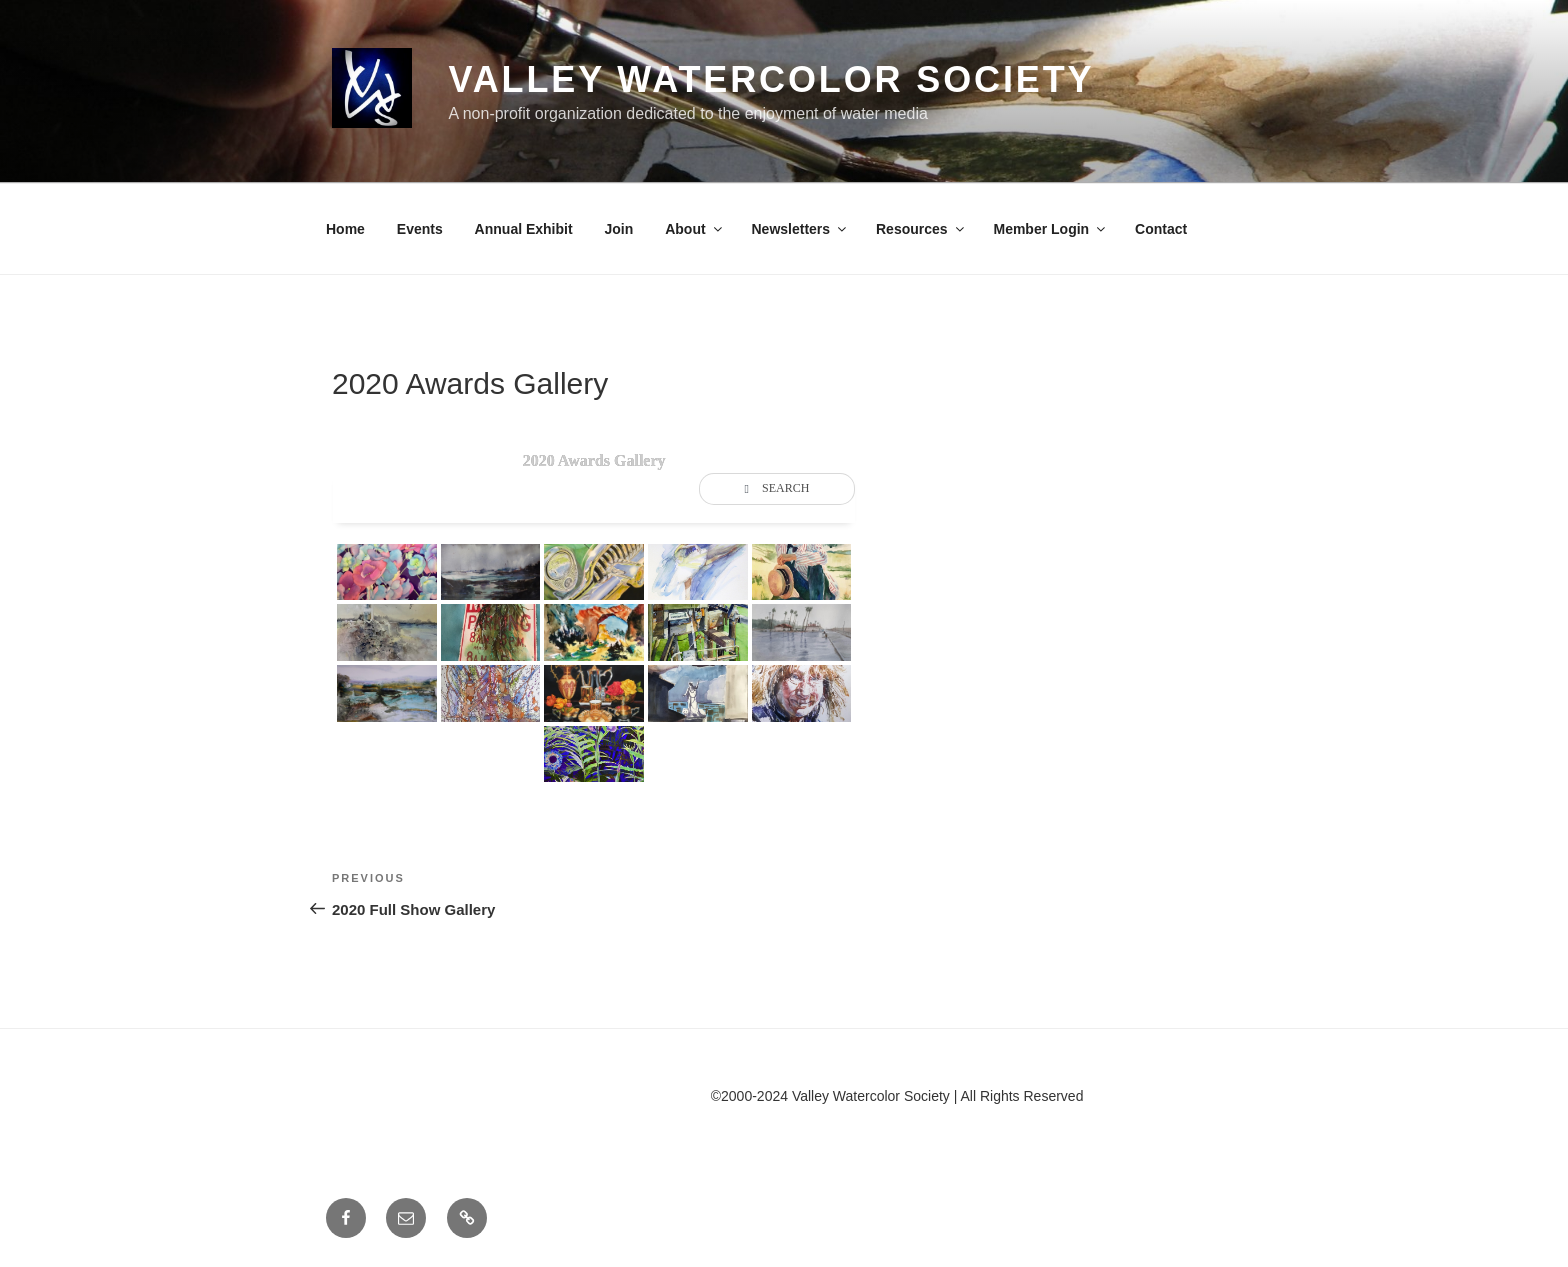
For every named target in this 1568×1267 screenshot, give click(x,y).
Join (619, 229)
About (694, 229)
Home (345, 229)
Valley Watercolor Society (771, 79)
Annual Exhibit (524, 229)
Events (420, 229)
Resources (921, 229)
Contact (1161, 229)
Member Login (1050, 229)
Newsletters (801, 229)
